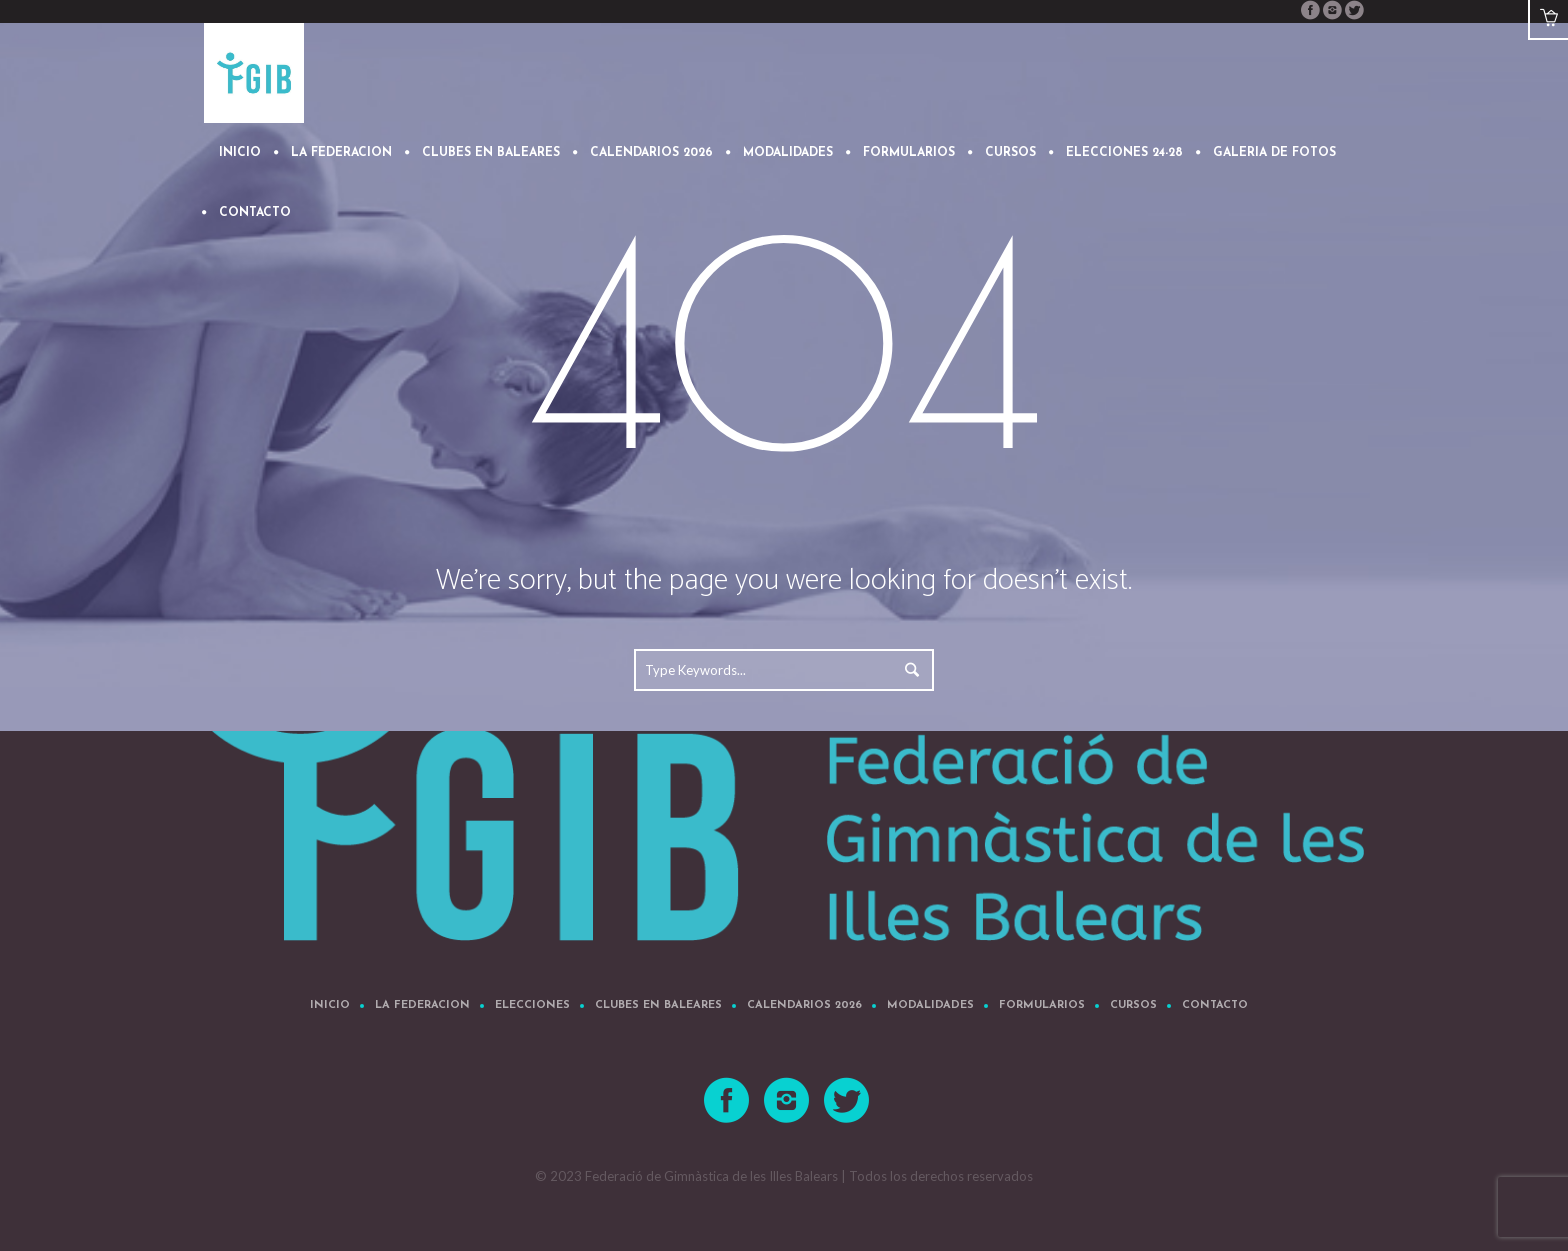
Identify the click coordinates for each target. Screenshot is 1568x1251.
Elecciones (532, 1005)
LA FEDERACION (422, 1005)
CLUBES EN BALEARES (658, 1005)
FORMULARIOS (1042, 1005)
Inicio (330, 1005)
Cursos (1133, 1005)
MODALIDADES (930, 1005)
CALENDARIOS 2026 (804, 1005)
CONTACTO (1215, 1005)
